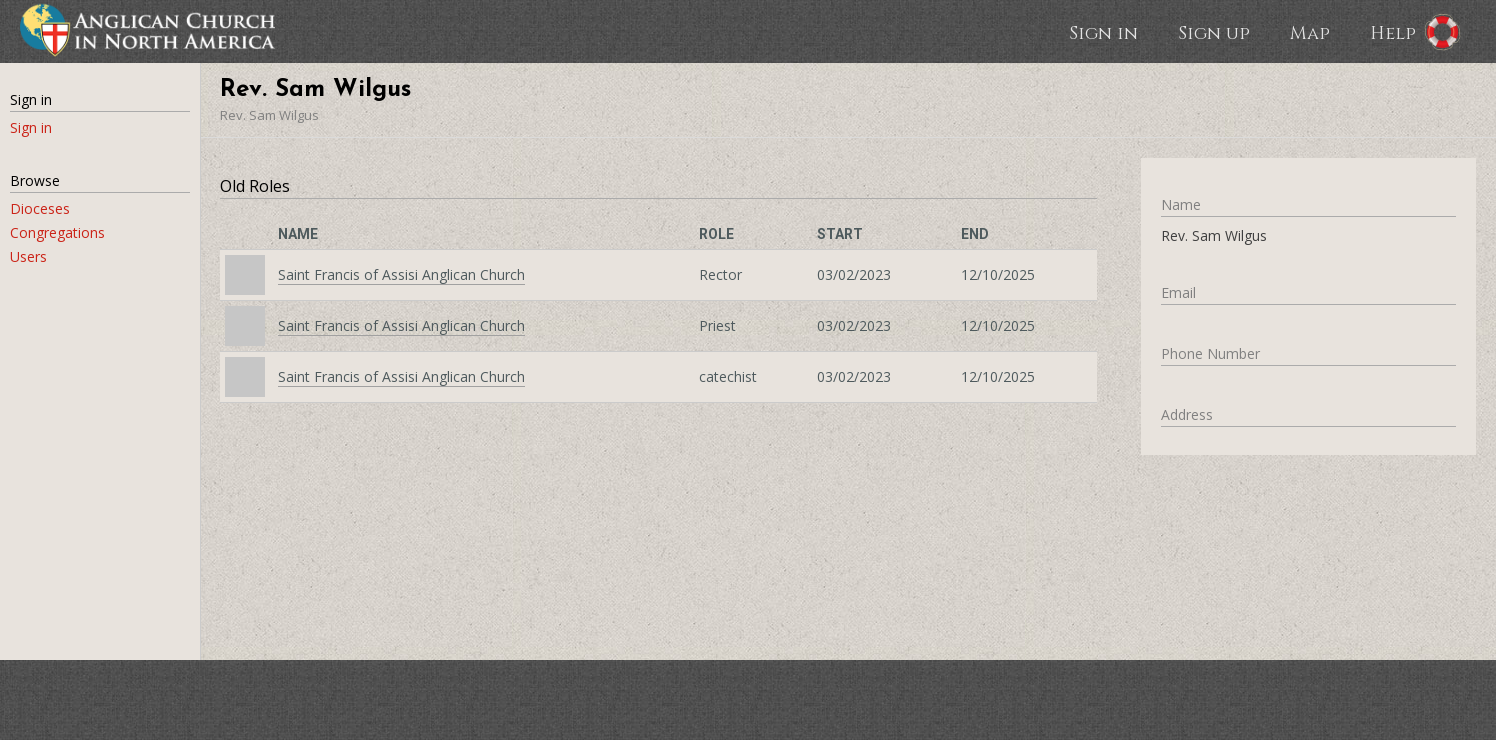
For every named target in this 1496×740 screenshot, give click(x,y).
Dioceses (40, 208)
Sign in (1103, 32)
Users (28, 256)
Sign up (1214, 32)
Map (1310, 32)
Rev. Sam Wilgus (269, 115)
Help (1393, 32)
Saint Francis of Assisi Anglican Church (401, 274)
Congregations (57, 232)
